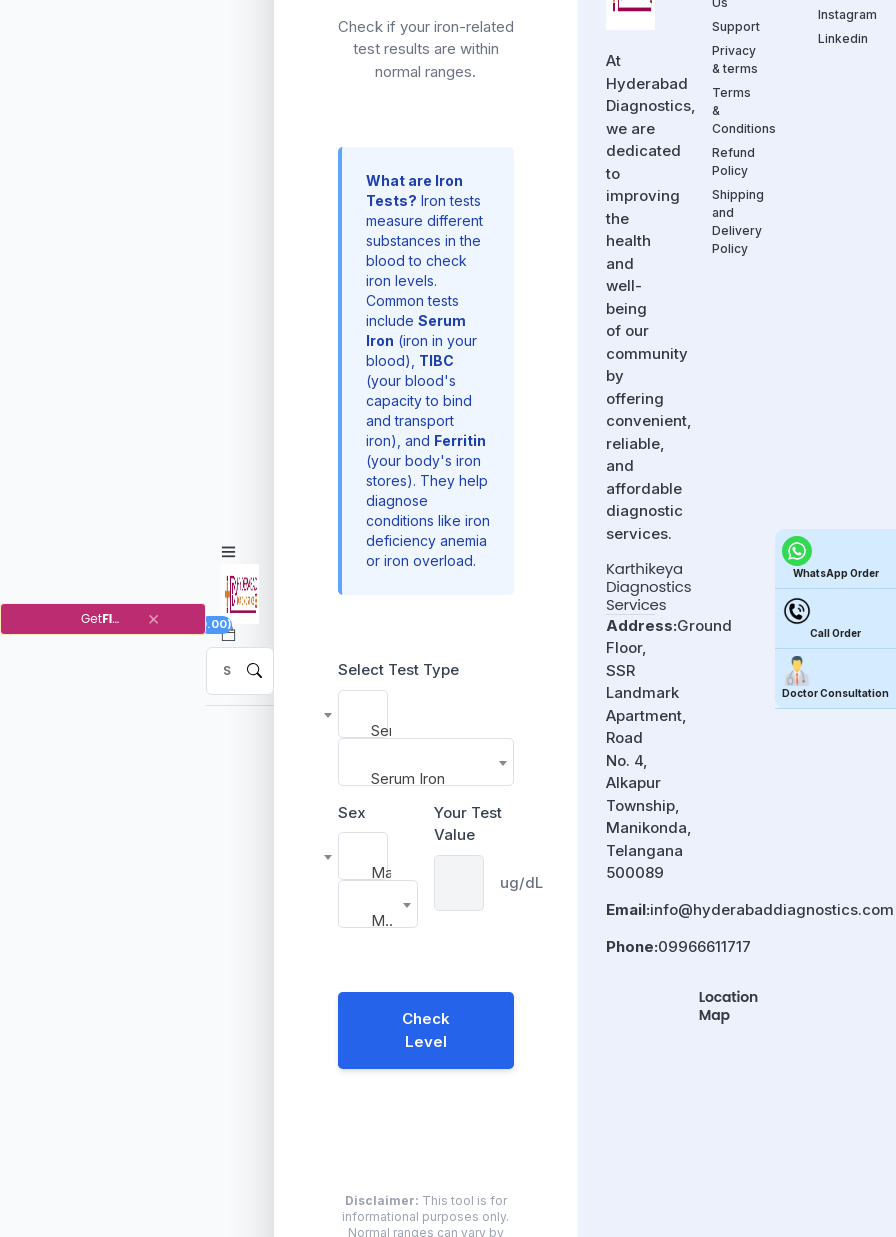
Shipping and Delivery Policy (737, 221)
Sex (352, 812)
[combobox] (363, 714)
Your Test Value (468, 824)
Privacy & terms (735, 59)
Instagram (843, 14)
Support (736, 26)
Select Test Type (398, 669)
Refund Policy (733, 161)
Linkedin (843, 38)
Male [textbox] (381, 872)
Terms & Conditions (737, 110)
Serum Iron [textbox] (381, 730)
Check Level (426, 1030)
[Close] (153, 618)
